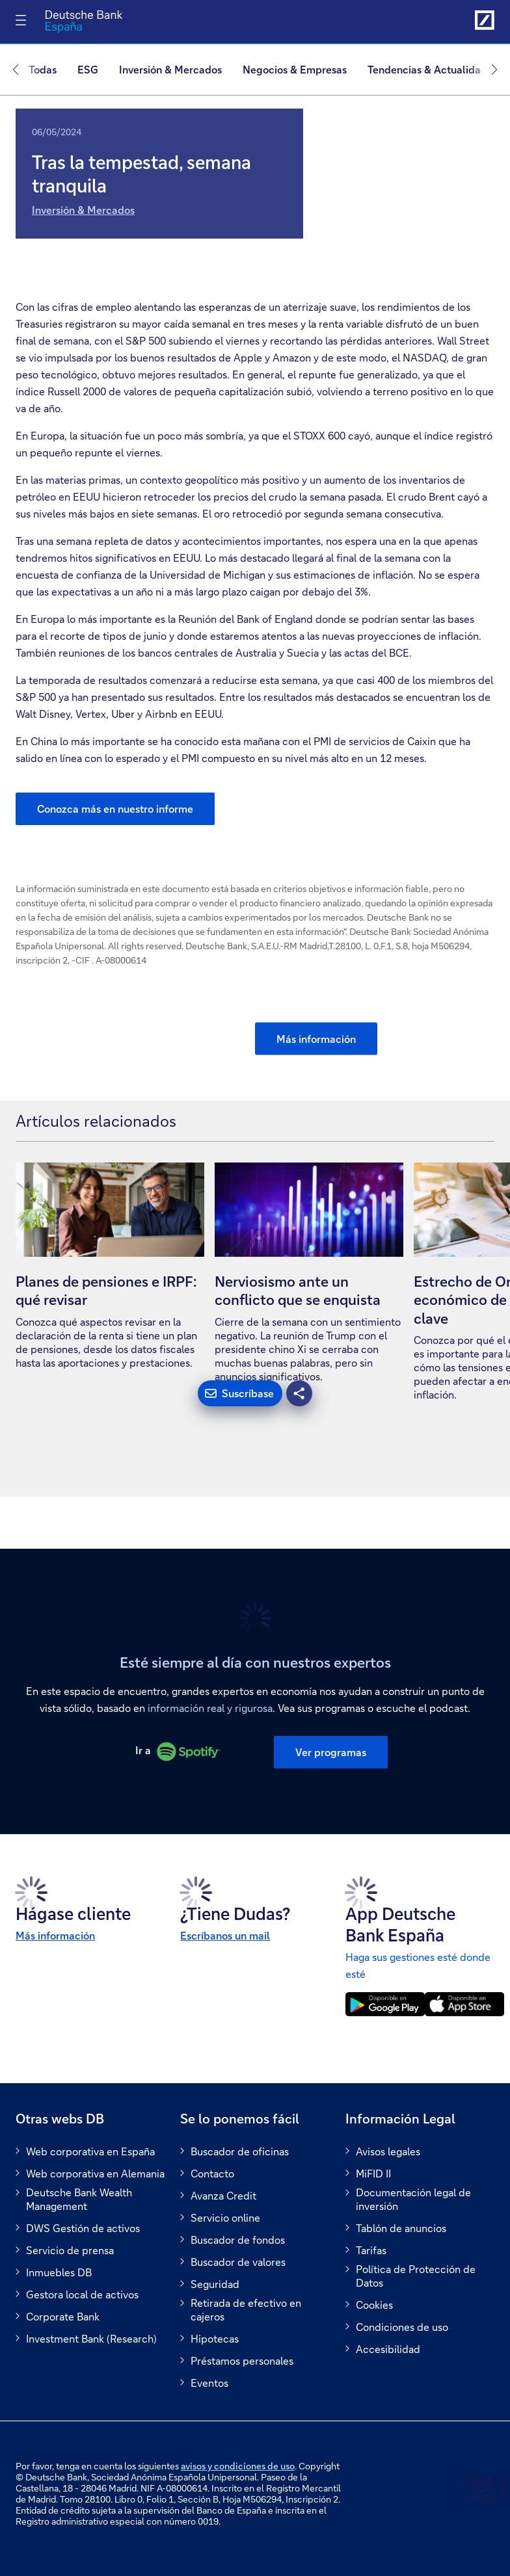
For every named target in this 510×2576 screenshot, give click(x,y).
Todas (43, 69)
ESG (87, 69)
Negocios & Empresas (295, 69)
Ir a (178, 1750)
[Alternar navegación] (21, 20)
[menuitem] (48, 69)
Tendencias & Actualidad (427, 69)
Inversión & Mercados (83, 210)
